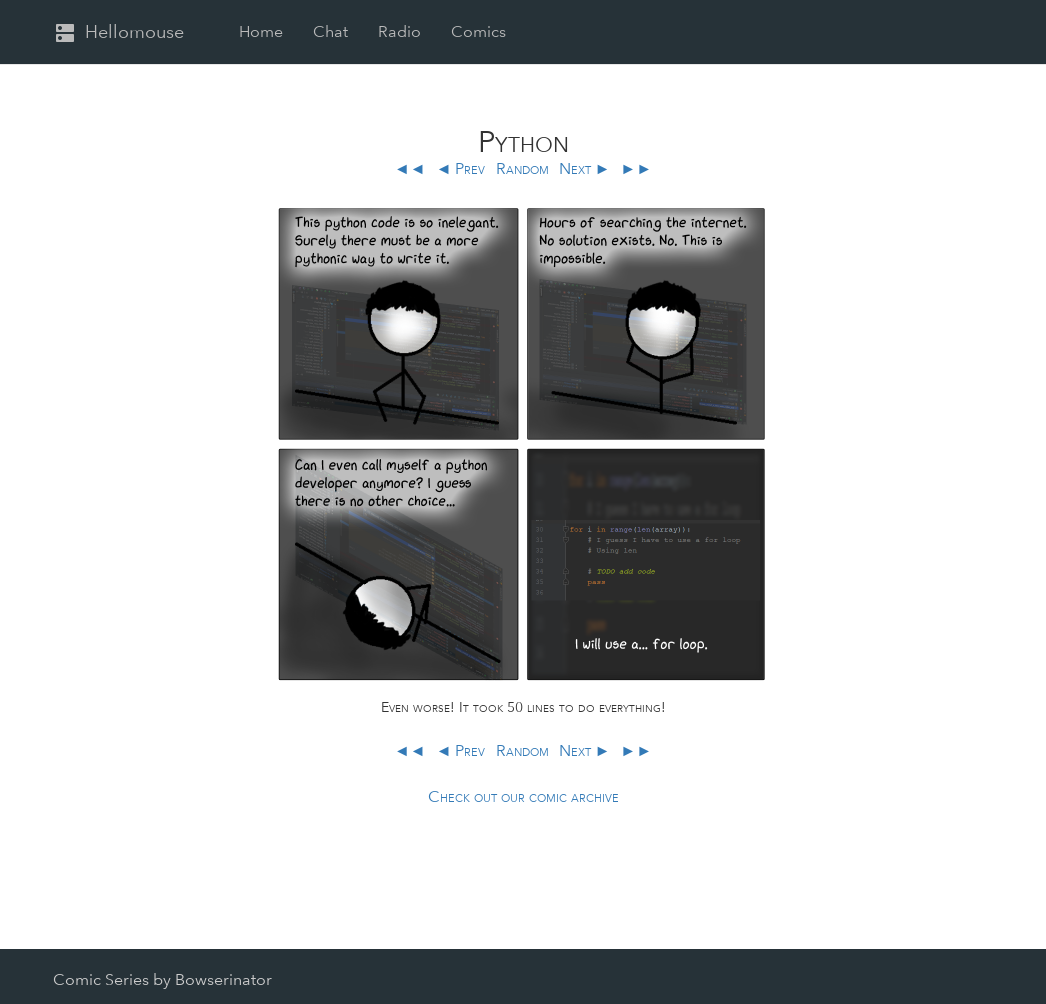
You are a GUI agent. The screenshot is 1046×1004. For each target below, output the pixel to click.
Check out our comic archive (523, 796)
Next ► (585, 168)
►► (636, 168)
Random (522, 168)
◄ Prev (461, 168)
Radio (399, 31)
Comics (478, 31)
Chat (330, 31)
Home (261, 31)
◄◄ (412, 168)
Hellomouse (118, 33)
